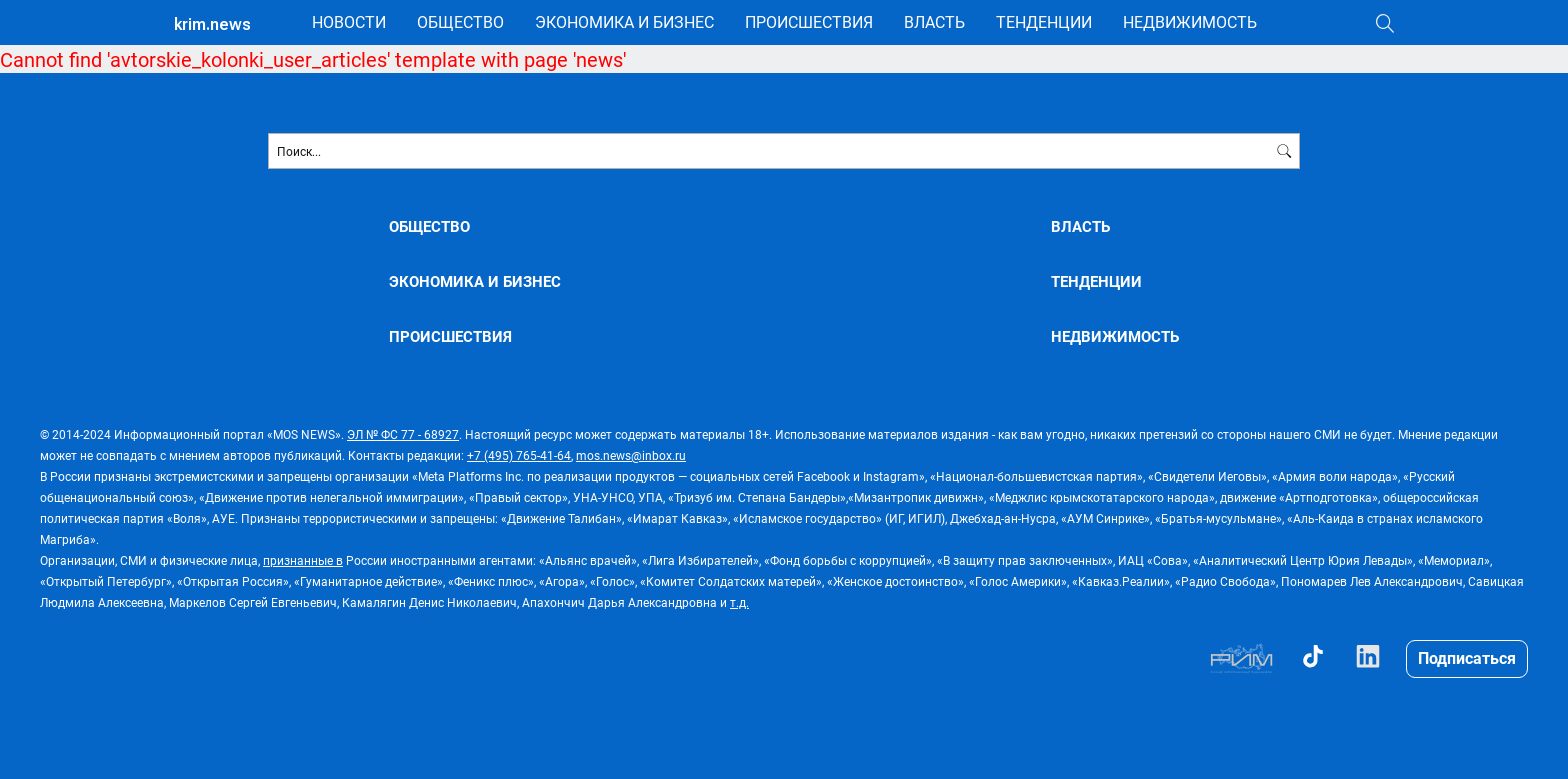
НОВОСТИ (349, 21)
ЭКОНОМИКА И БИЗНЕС (624, 21)
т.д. (739, 602)
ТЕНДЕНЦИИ (1044, 21)
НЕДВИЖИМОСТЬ (1190, 21)
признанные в (303, 560)
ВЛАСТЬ (934, 21)
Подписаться (1467, 657)
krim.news (212, 24)
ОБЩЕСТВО (460, 21)
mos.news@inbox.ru (631, 455)
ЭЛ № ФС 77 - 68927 (403, 434)
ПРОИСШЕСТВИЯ (809, 21)
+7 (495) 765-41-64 (519, 455)
